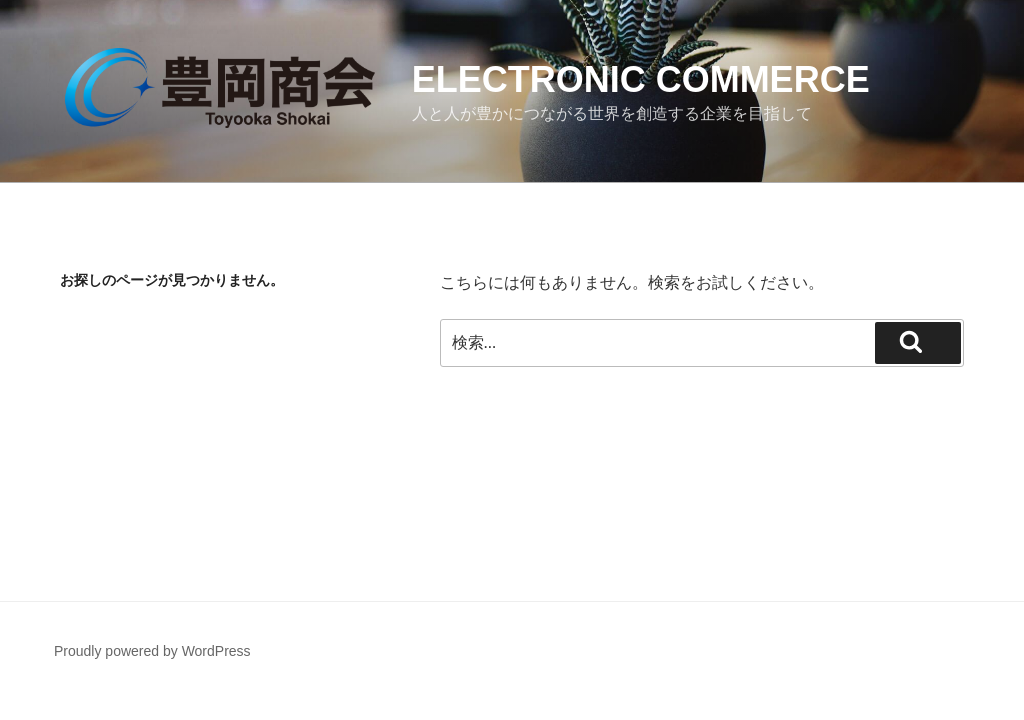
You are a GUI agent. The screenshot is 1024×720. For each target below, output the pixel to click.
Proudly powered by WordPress (152, 651)
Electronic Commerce (641, 79)
